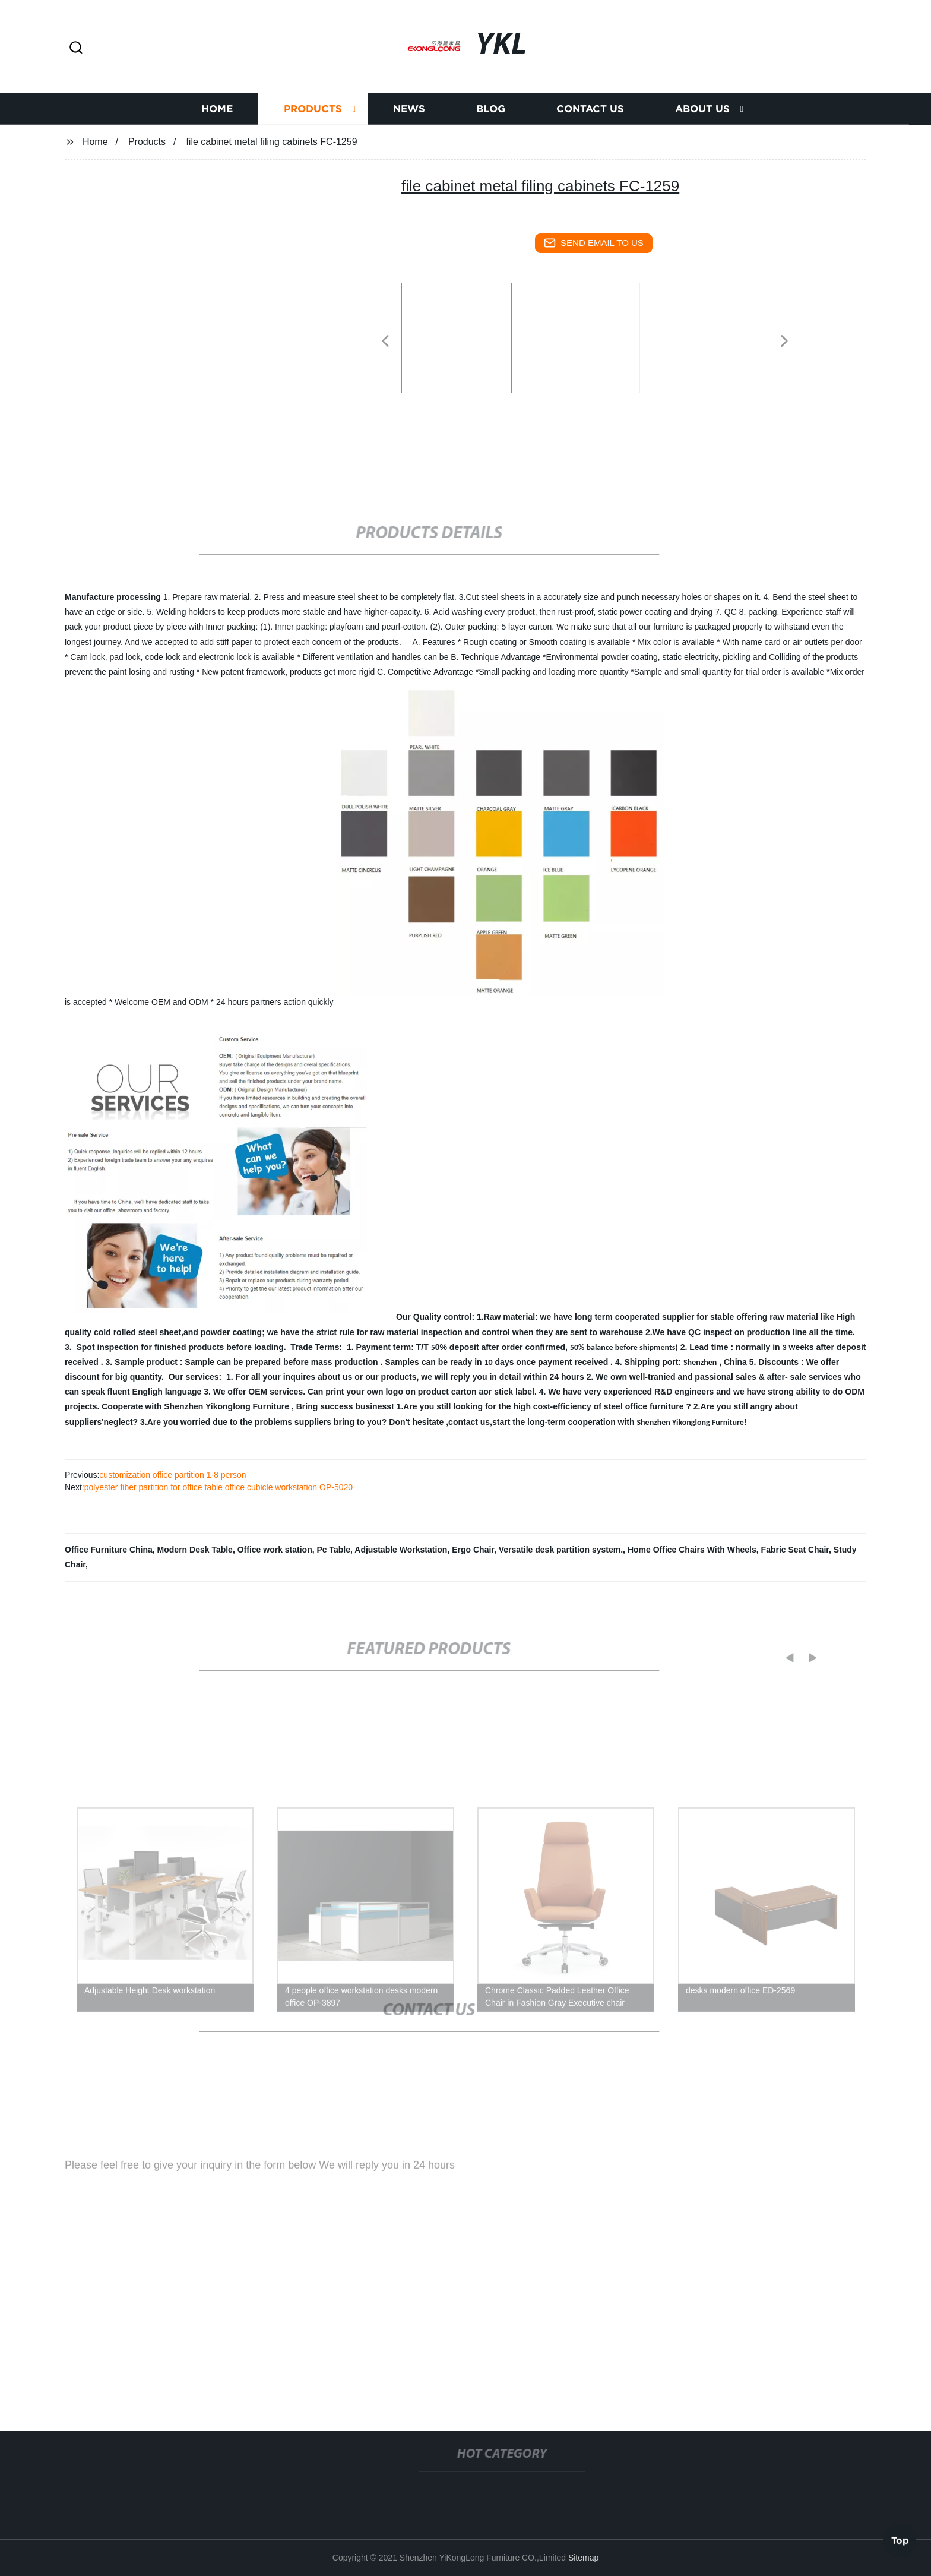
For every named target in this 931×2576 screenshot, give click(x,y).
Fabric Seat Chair (795, 1549)
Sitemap (583, 2557)
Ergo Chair (473, 1549)
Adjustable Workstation (400, 1549)
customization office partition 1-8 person (172, 1475)
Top (900, 2539)
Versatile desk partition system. (561, 1549)
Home (217, 113)
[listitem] (465, 336)
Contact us (590, 113)
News (409, 113)
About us (702, 113)
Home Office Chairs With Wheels (692, 1549)
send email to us (594, 243)
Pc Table (334, 1549)
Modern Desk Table (195, 1549)
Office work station (275, 1549)
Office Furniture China (109, 1549)
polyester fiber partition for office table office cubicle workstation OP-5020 (218, 1487)
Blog (490, 113)
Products (313, 113)
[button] (76, 48)
